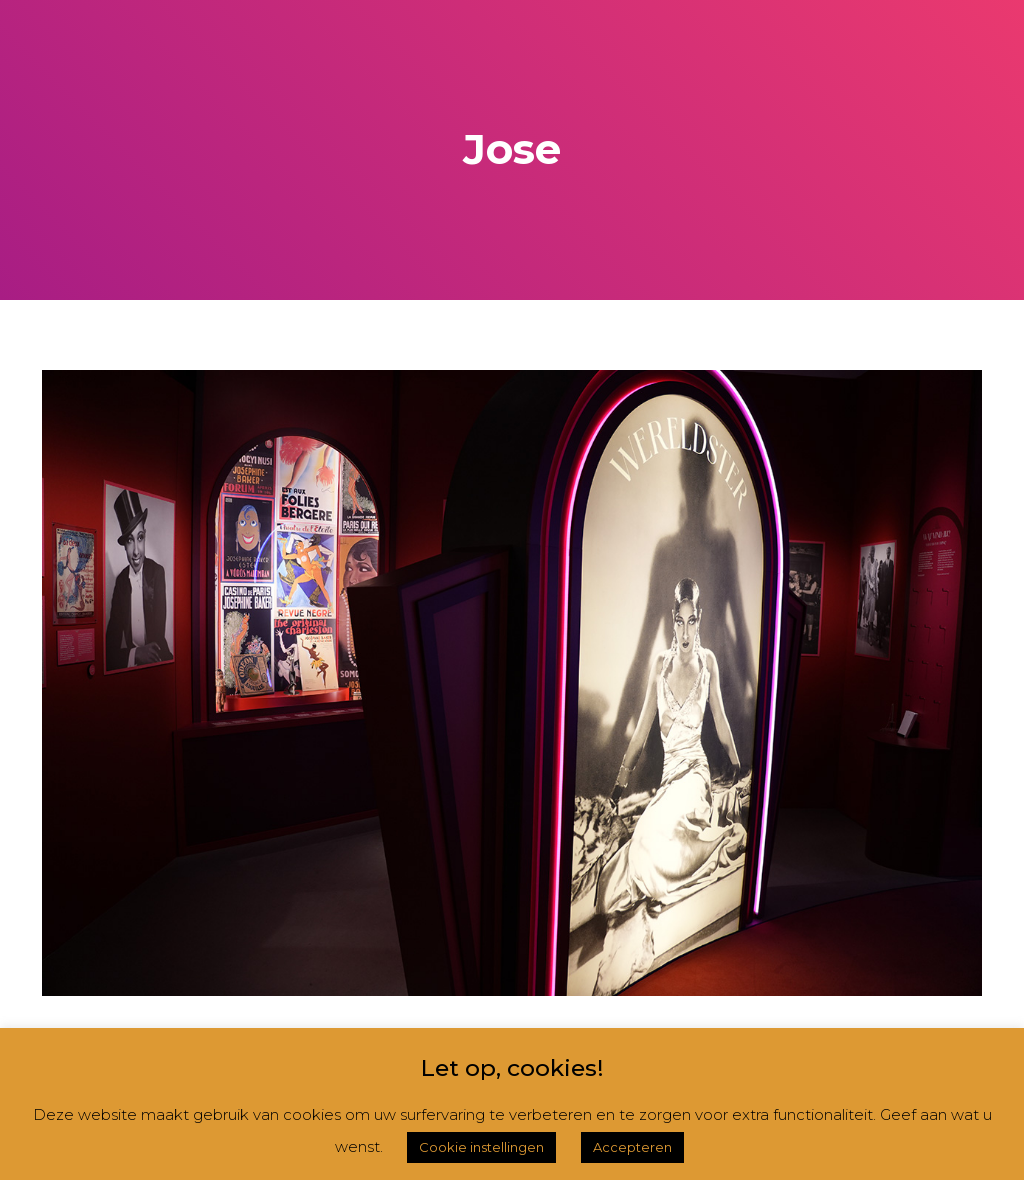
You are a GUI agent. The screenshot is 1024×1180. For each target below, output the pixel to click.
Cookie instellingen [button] (481, 1147)
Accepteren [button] (632, 1147)
